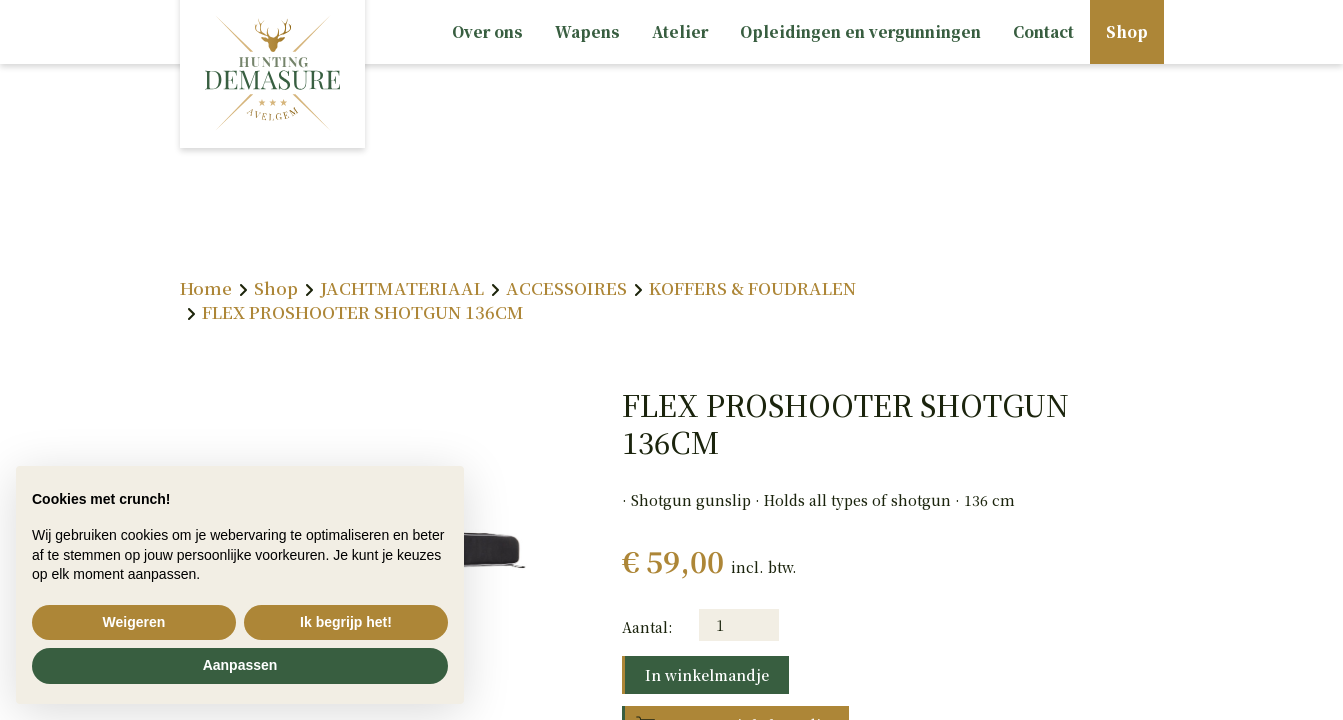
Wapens (587, 31)
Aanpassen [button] (240, 665)
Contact (1043, 31)
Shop (1127, 31)
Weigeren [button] (134, 622)
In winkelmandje (707, 675)
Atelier (680, 31)
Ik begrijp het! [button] (346, 622)
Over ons (487, 31)
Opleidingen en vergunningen (860, 31)
